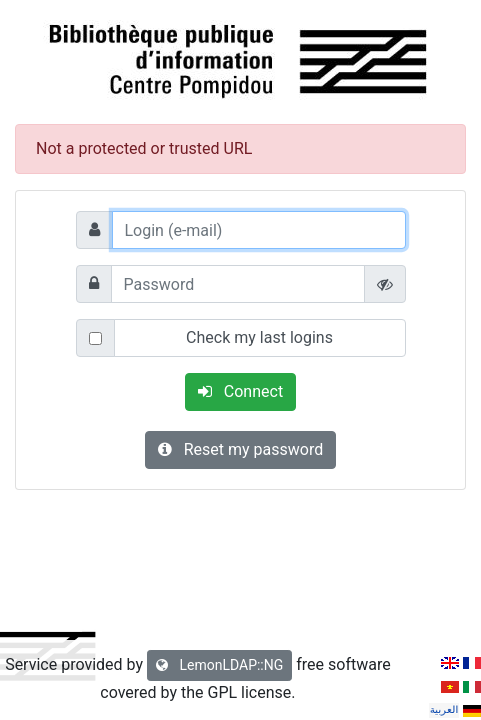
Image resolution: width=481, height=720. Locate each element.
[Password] (238, 284)
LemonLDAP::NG (219, 665)
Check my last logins (259, 337)
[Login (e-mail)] (259, 230)
